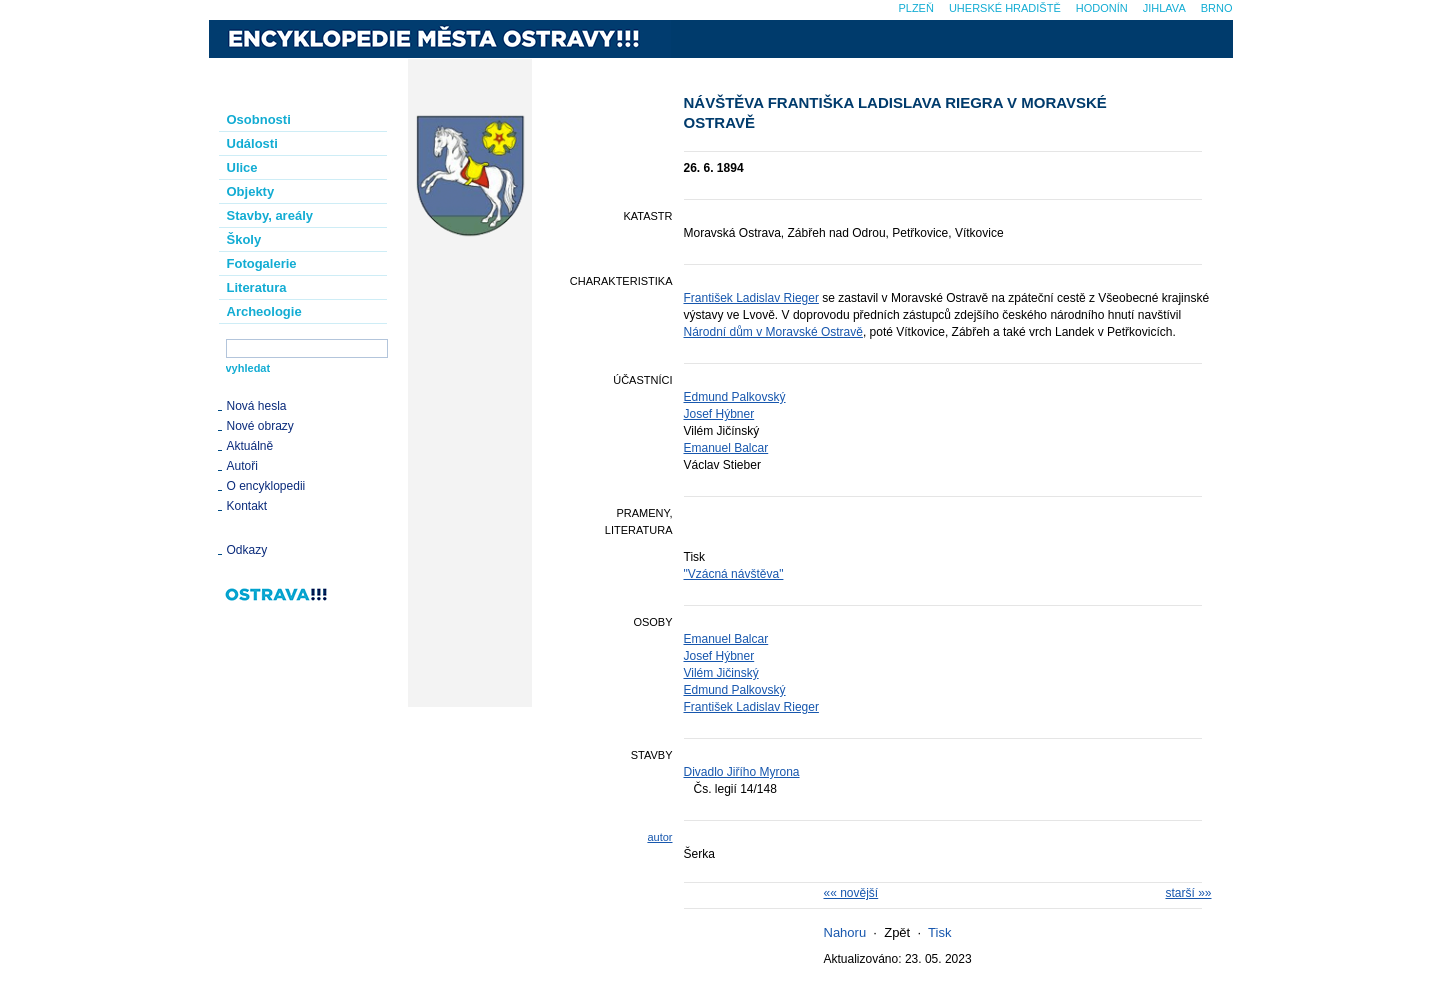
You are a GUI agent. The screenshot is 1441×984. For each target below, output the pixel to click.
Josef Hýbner (719, 414)
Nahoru (845, 932)
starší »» (1188, 893)
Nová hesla (257, 406)
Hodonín (1102, 8)
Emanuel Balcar (726, 448)
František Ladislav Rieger (751, 298)
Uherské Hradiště (1005, 8)
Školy (244, 239)
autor (659, 837)
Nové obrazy (260, 426)
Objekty (251, 191)
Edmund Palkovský (735, 397)
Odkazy (247, 550)
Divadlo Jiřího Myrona (742, 772)
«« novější (851, 893)
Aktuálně (250, 446)
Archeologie (264, 311)
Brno (1217, 8)
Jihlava (1164, 8)
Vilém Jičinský (721, 673)
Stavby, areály (270, 215)
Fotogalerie (262, 263)
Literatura (257, 287)
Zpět (897, 932)
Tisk (939, 932)
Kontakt (247, 506)
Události (252, 143)
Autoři (242, 466)
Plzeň (915, 8)
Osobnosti (259, 119)
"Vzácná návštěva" (734, 574)
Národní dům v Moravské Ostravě (773, 332)
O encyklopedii (266, 486)
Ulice (242, 167)
